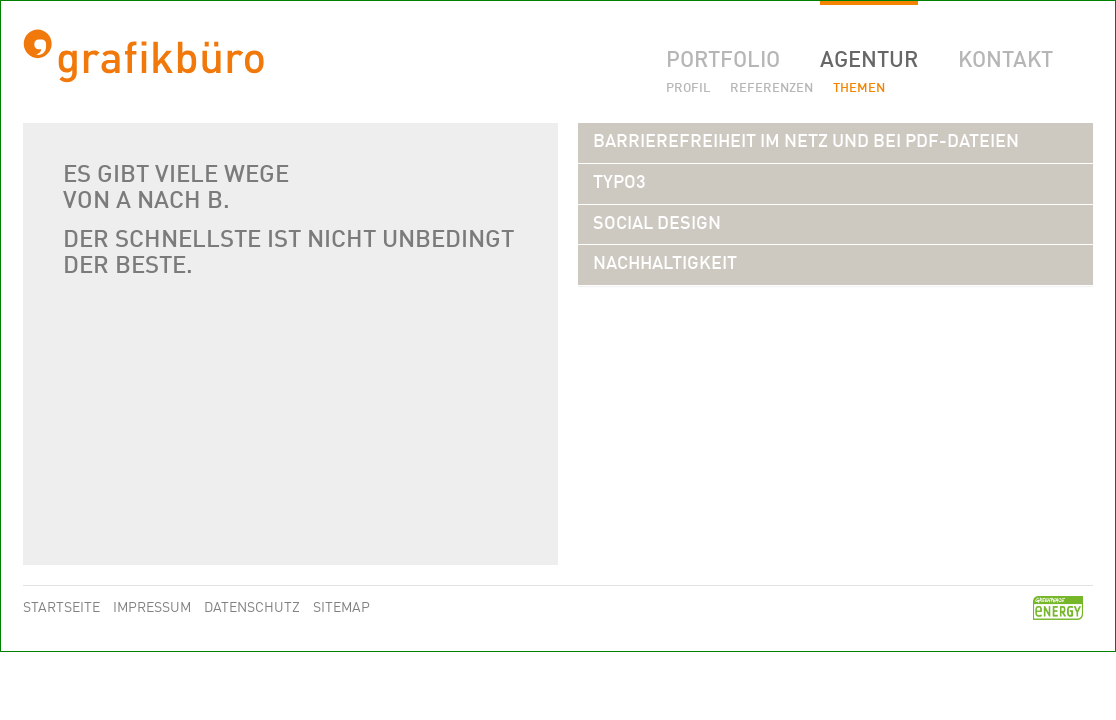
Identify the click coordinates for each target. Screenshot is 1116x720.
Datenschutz (253, 608)
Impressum (153, 608)
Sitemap (341, 608)
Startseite (63, 608)
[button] (806, 142)
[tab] (835, 143)
